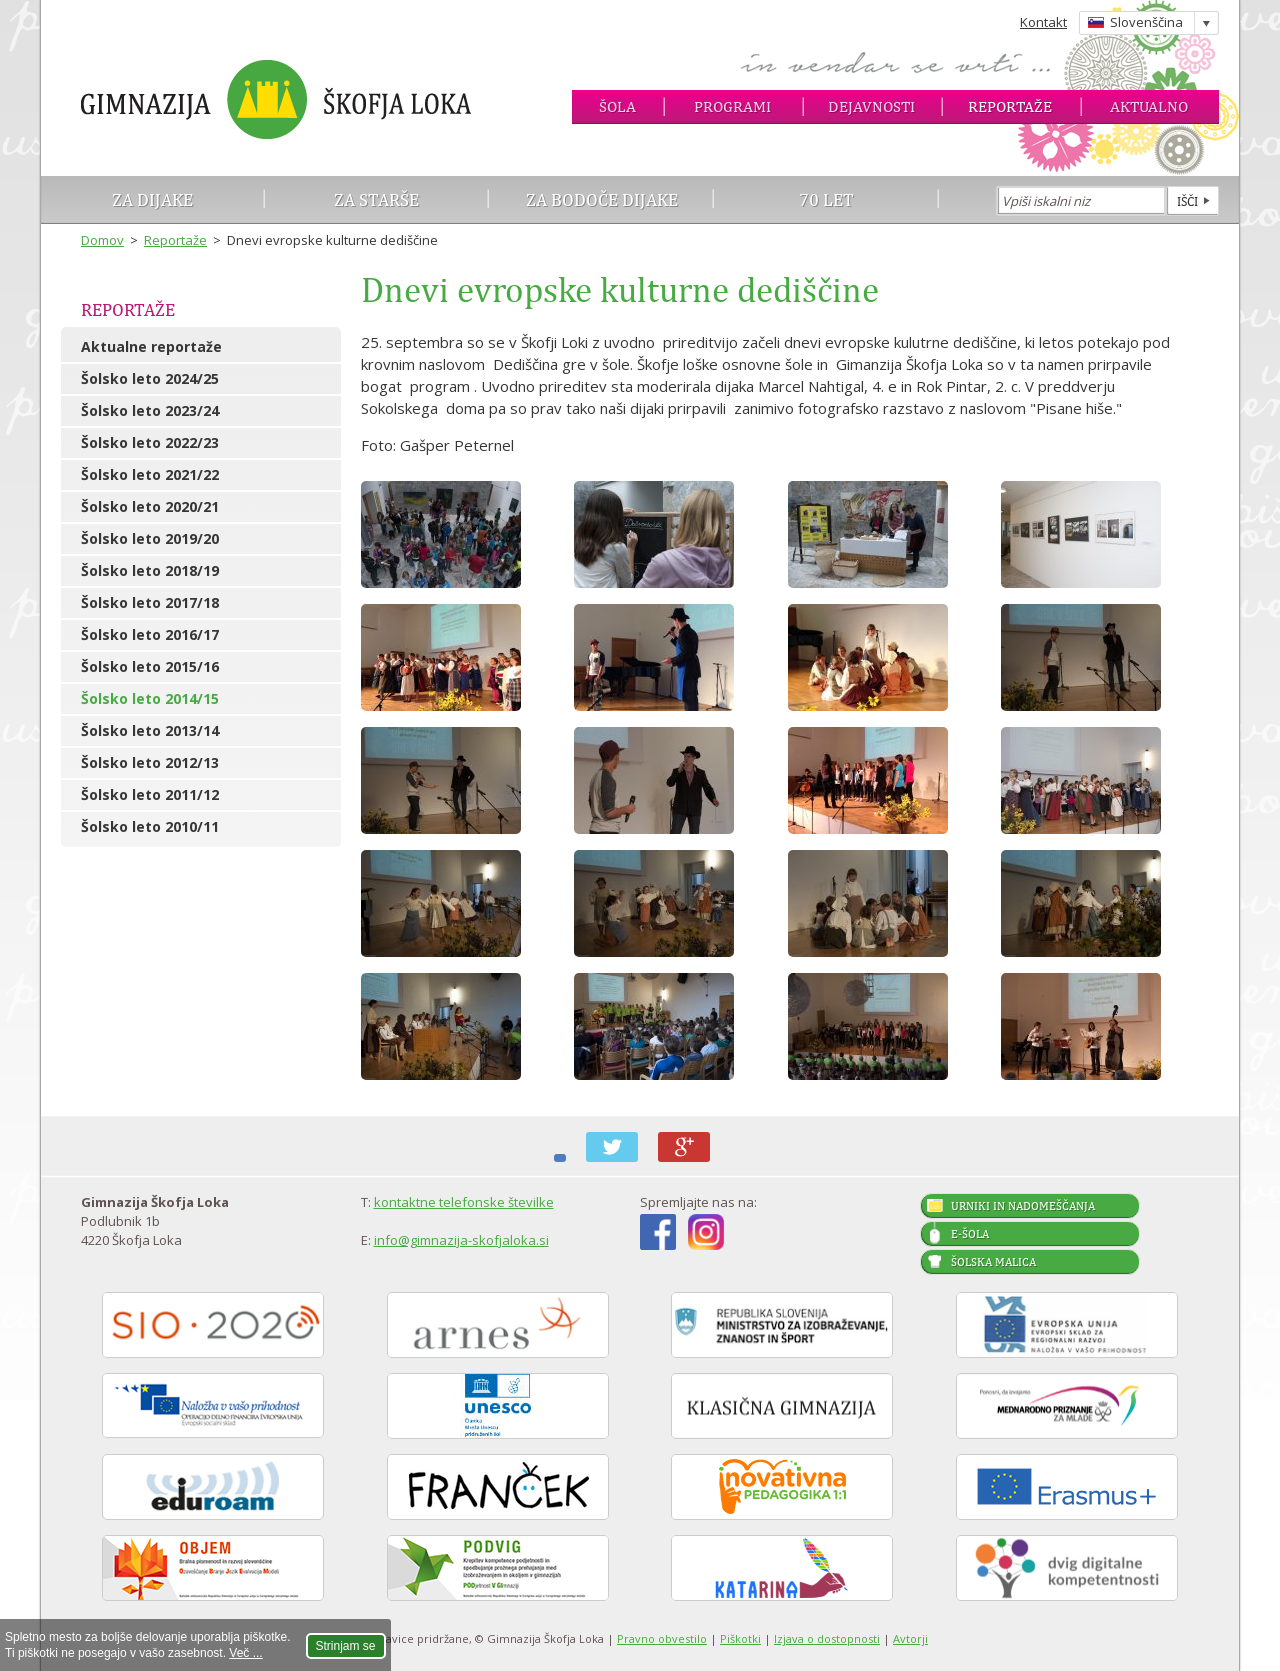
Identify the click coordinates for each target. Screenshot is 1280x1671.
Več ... (245, 1653)
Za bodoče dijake (602, 199)
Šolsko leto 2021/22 (150, 474)
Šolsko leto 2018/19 (150, 570)
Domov (102, 240)
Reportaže (1010, 106)
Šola (617, 106)
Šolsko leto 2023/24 (150, 410)
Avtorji (910, 1638)
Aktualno (1149, 106)
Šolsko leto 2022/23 (150, 442)
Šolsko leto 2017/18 (150, 602)
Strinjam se (346, 1646)
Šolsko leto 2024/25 (150, 378)
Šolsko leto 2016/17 (150, 634)
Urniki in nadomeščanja (1023, 1206)
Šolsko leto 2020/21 (150, 506)
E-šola (970, 1234)
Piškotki (740, 1638)
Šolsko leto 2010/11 (150, 826)
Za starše (376, 199)
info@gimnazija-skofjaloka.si (461, 1240)
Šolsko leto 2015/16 (150, 666)
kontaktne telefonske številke (464, 1202)
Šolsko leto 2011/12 (150, 794)
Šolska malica (993, 1262)
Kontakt (1043, 22)
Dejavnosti (871, 106)
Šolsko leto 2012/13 (150, 762)
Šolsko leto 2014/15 (150, 698)
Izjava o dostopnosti (827, 1638)
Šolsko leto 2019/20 (150, 538)
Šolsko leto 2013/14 (150, 730)
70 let (826, 199)
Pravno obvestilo (662, 1638)
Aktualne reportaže (151, 346)
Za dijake (152, 199)
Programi (732, 106)
